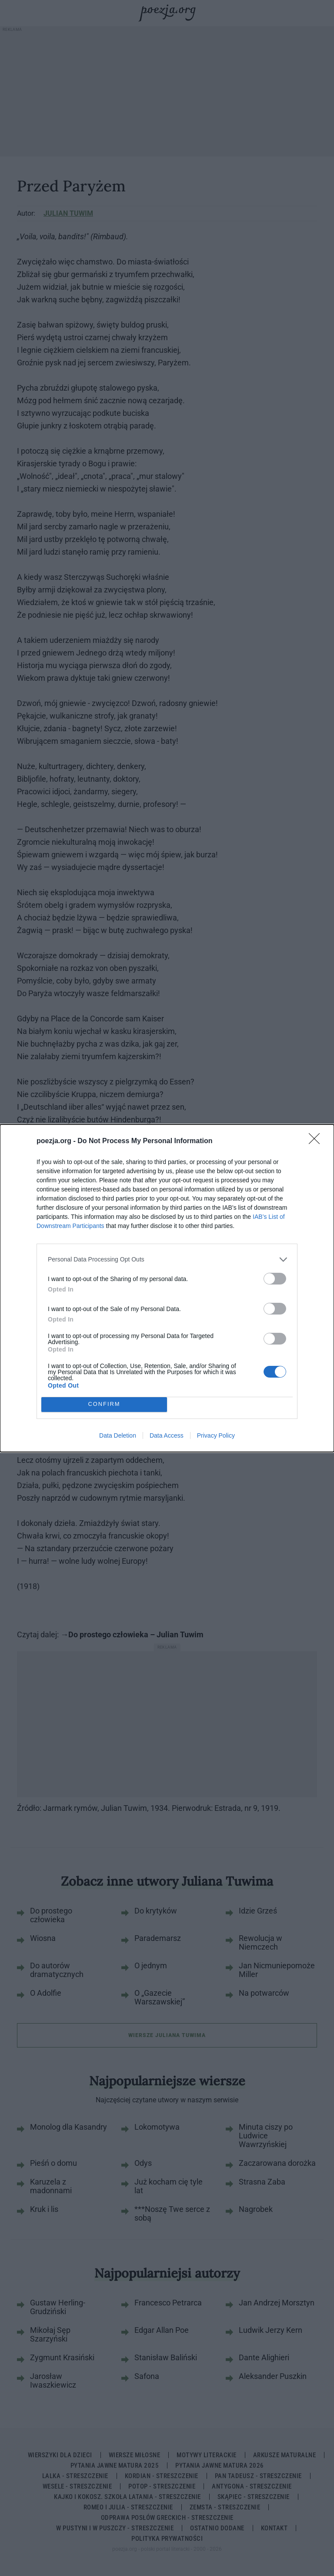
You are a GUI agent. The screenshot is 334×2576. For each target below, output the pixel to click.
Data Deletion (117, 1435)
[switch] (275, 1279)
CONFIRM (104, 1404)
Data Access (167, 1435)
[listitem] (167, 1259)
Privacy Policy (216, 1435)
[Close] (317, 1141)
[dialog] (167, 1288)
